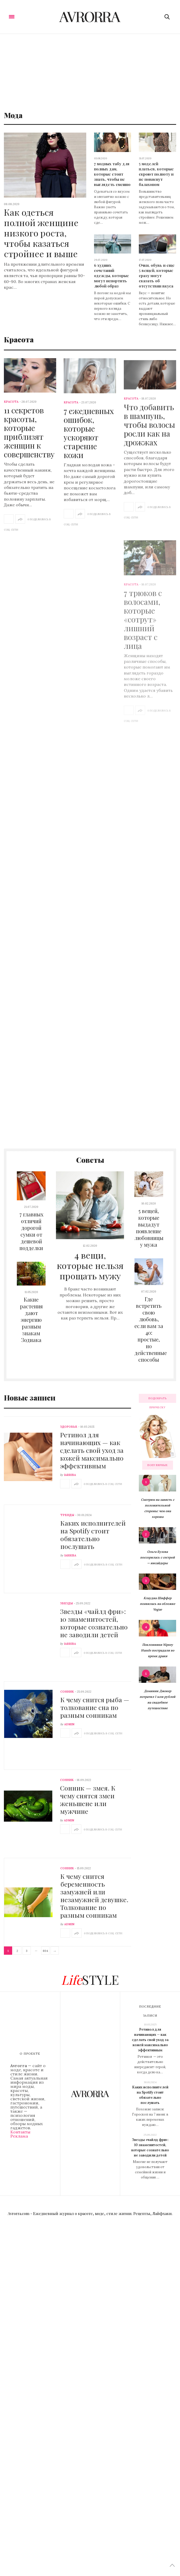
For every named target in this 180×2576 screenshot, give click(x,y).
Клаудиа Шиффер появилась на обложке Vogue (157, 1603)
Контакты (20, 2131)
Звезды (66, 1603)
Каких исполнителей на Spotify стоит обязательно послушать (93, 1534)
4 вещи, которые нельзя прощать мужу (90, 1265)
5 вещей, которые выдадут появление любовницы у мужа (148, 1227)
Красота (19, 339)
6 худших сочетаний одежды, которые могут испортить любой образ (111, 275)
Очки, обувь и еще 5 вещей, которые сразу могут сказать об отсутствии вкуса (157, 275)
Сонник (67, 1691)
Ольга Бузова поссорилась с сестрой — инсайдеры (157, 1557)
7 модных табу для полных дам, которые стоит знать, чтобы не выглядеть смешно (112, 174)
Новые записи (29, 1397)
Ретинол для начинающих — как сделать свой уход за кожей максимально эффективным (92, 1450)
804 (45, 1951)
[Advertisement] (90, 73)
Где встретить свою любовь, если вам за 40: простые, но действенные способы (150, 1329)
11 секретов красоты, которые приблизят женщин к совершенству (29, 438)
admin (69, 1724)
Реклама (19, 2136)
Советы (90, 1160)
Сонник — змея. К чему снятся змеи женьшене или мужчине (88, 1799)
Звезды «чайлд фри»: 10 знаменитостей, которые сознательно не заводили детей (94, 1623)
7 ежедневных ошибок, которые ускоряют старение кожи (89, 453)
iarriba (70, 1475)
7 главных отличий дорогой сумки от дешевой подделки (31, 1231)
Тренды (67, 1515)
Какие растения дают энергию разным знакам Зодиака (31, 1319)
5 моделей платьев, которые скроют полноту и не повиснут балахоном (156, 174)
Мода (13, 115)
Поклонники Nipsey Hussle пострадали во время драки (157, 1650)
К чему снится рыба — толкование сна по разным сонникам (94, 1707)
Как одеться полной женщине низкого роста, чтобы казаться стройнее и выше (41, 232)
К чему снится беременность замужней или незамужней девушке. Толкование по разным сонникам (94, 1895)
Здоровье (68, 1426)
